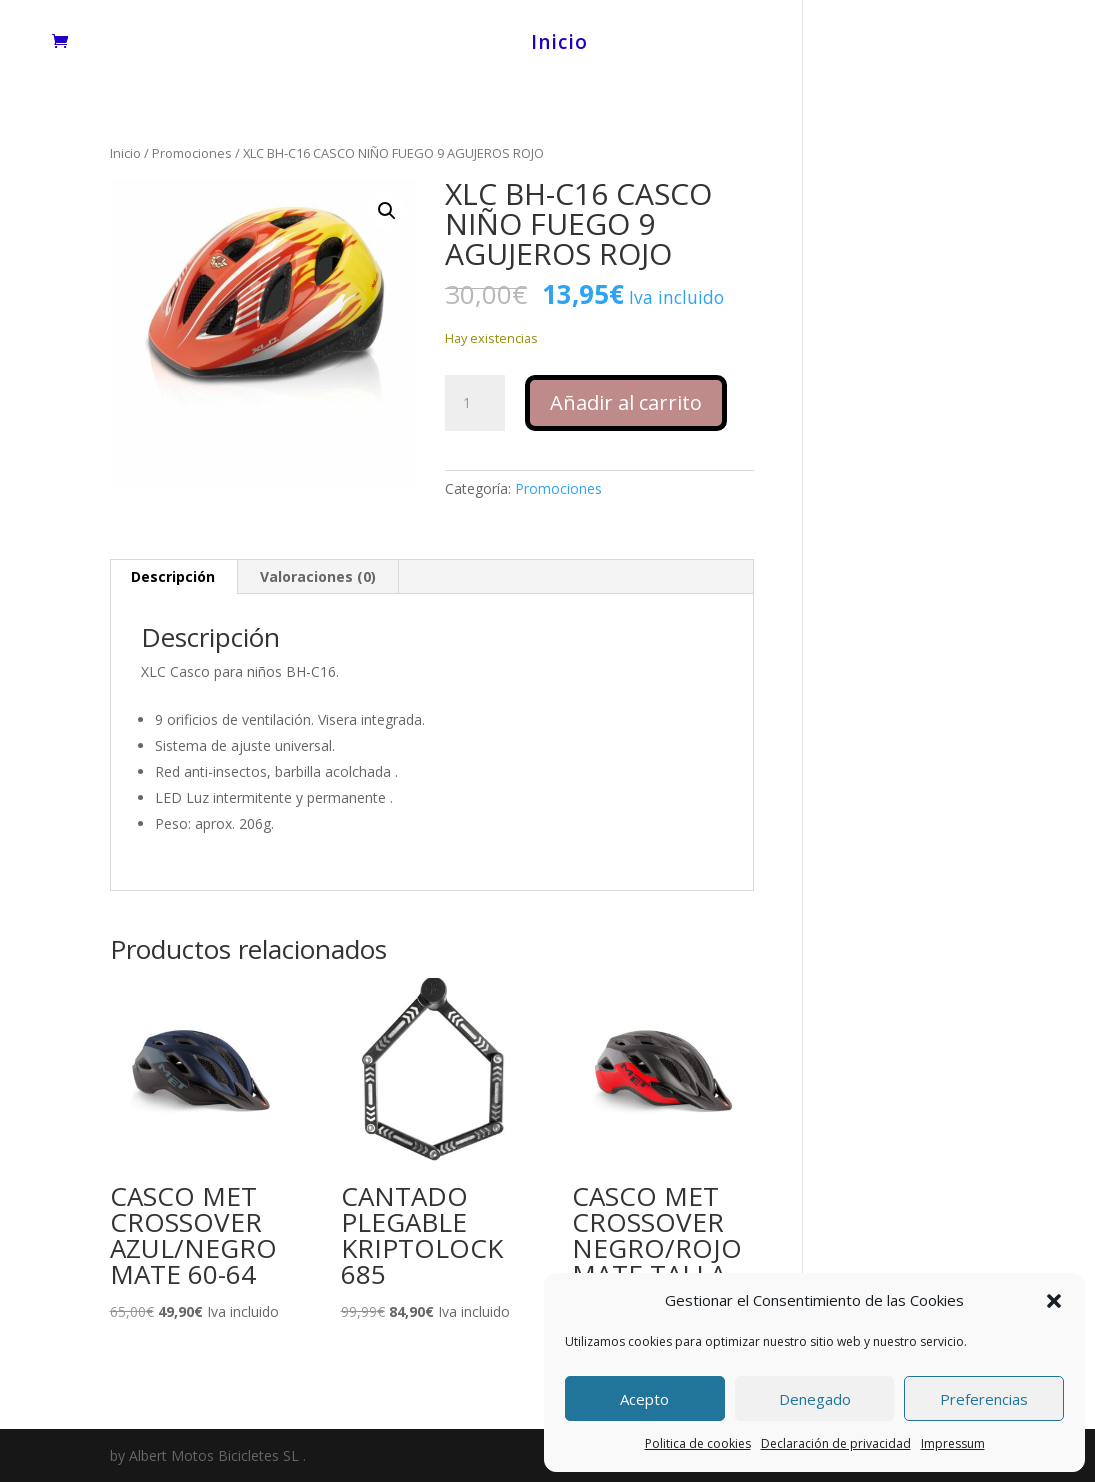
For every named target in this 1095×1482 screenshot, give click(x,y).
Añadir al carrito (626, 402)
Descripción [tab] (173, 576)
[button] (1054, 1301)
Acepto (644, 1399)
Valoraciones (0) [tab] (318, 576)
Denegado (815, 1399)
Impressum (953, 1443)
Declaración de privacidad (836, 1443)
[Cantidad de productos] (475, 403)
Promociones (192, 153)
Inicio (559, 45)
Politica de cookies (698, 1443)
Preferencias (984, 1399)
